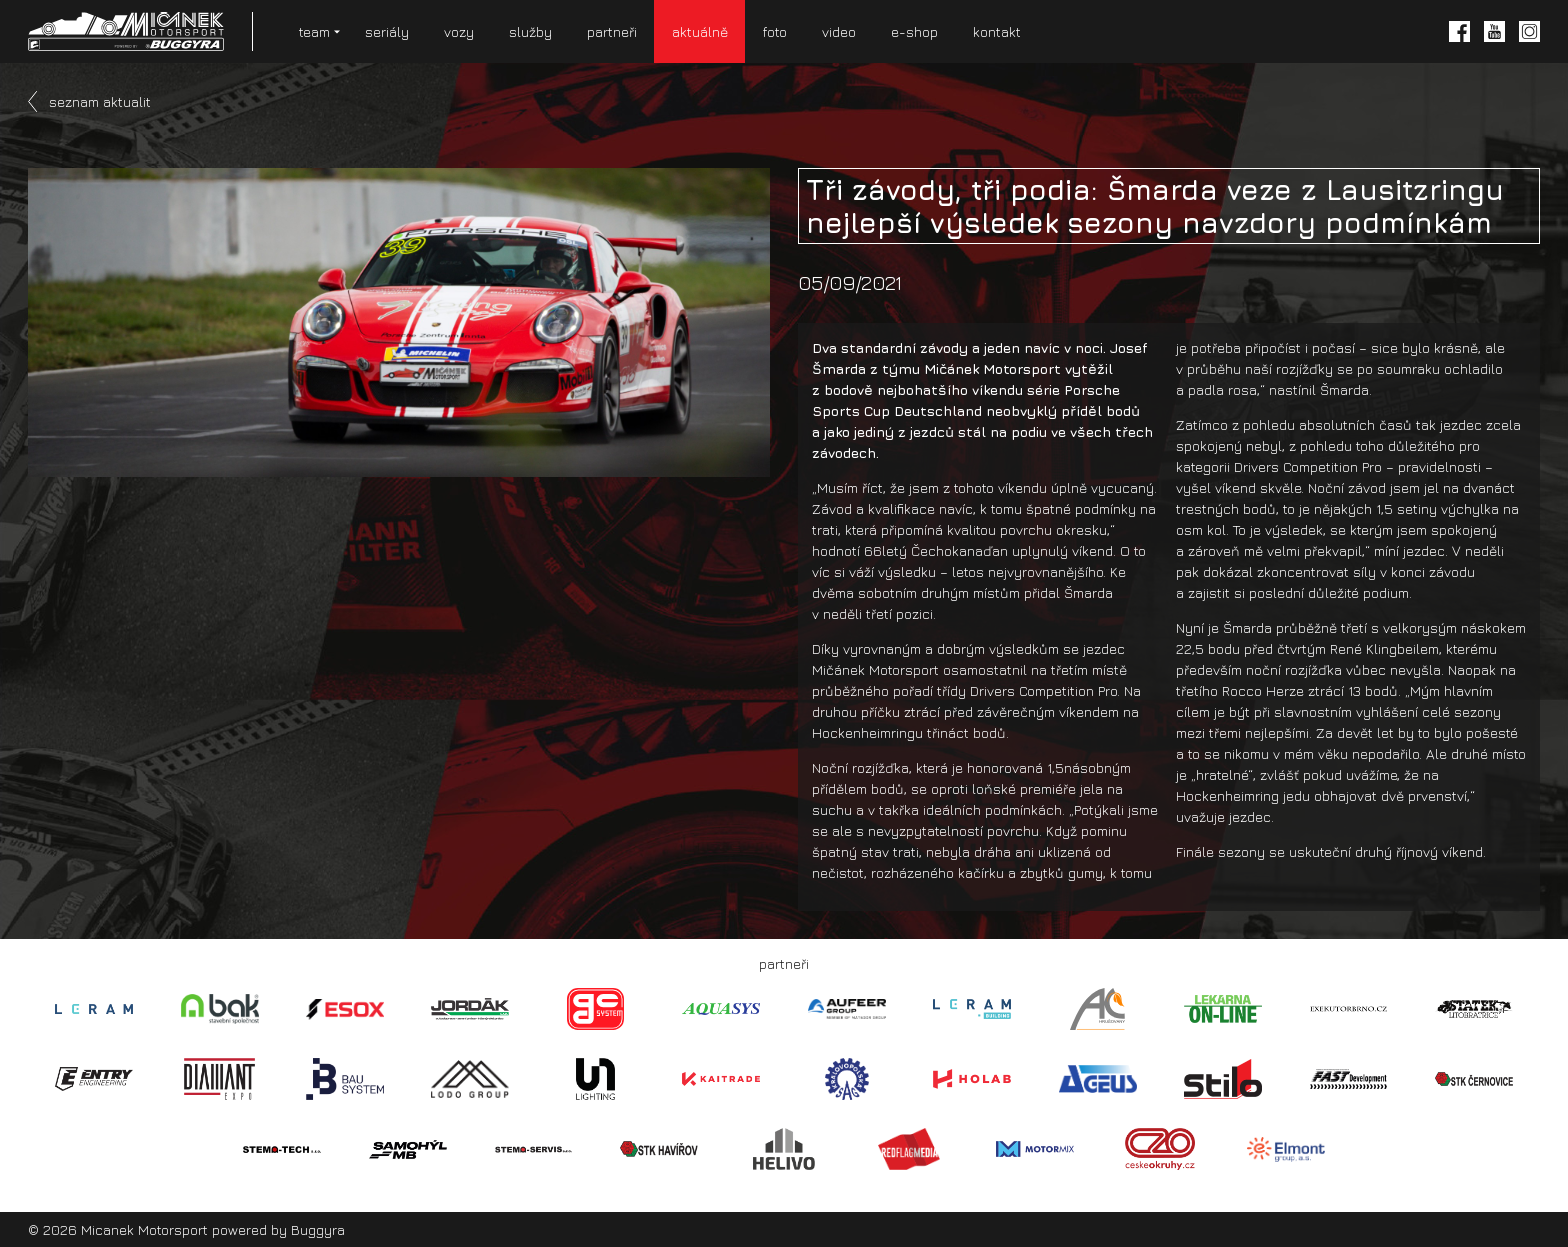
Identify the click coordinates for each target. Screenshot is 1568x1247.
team (314, 31)
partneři (612, 31)
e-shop (914, 31)
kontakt (997, 31)
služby (530, 31)
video (839, 31)
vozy (459, 31)
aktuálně (700, 31)
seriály (387, 31)
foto (775, 31)
